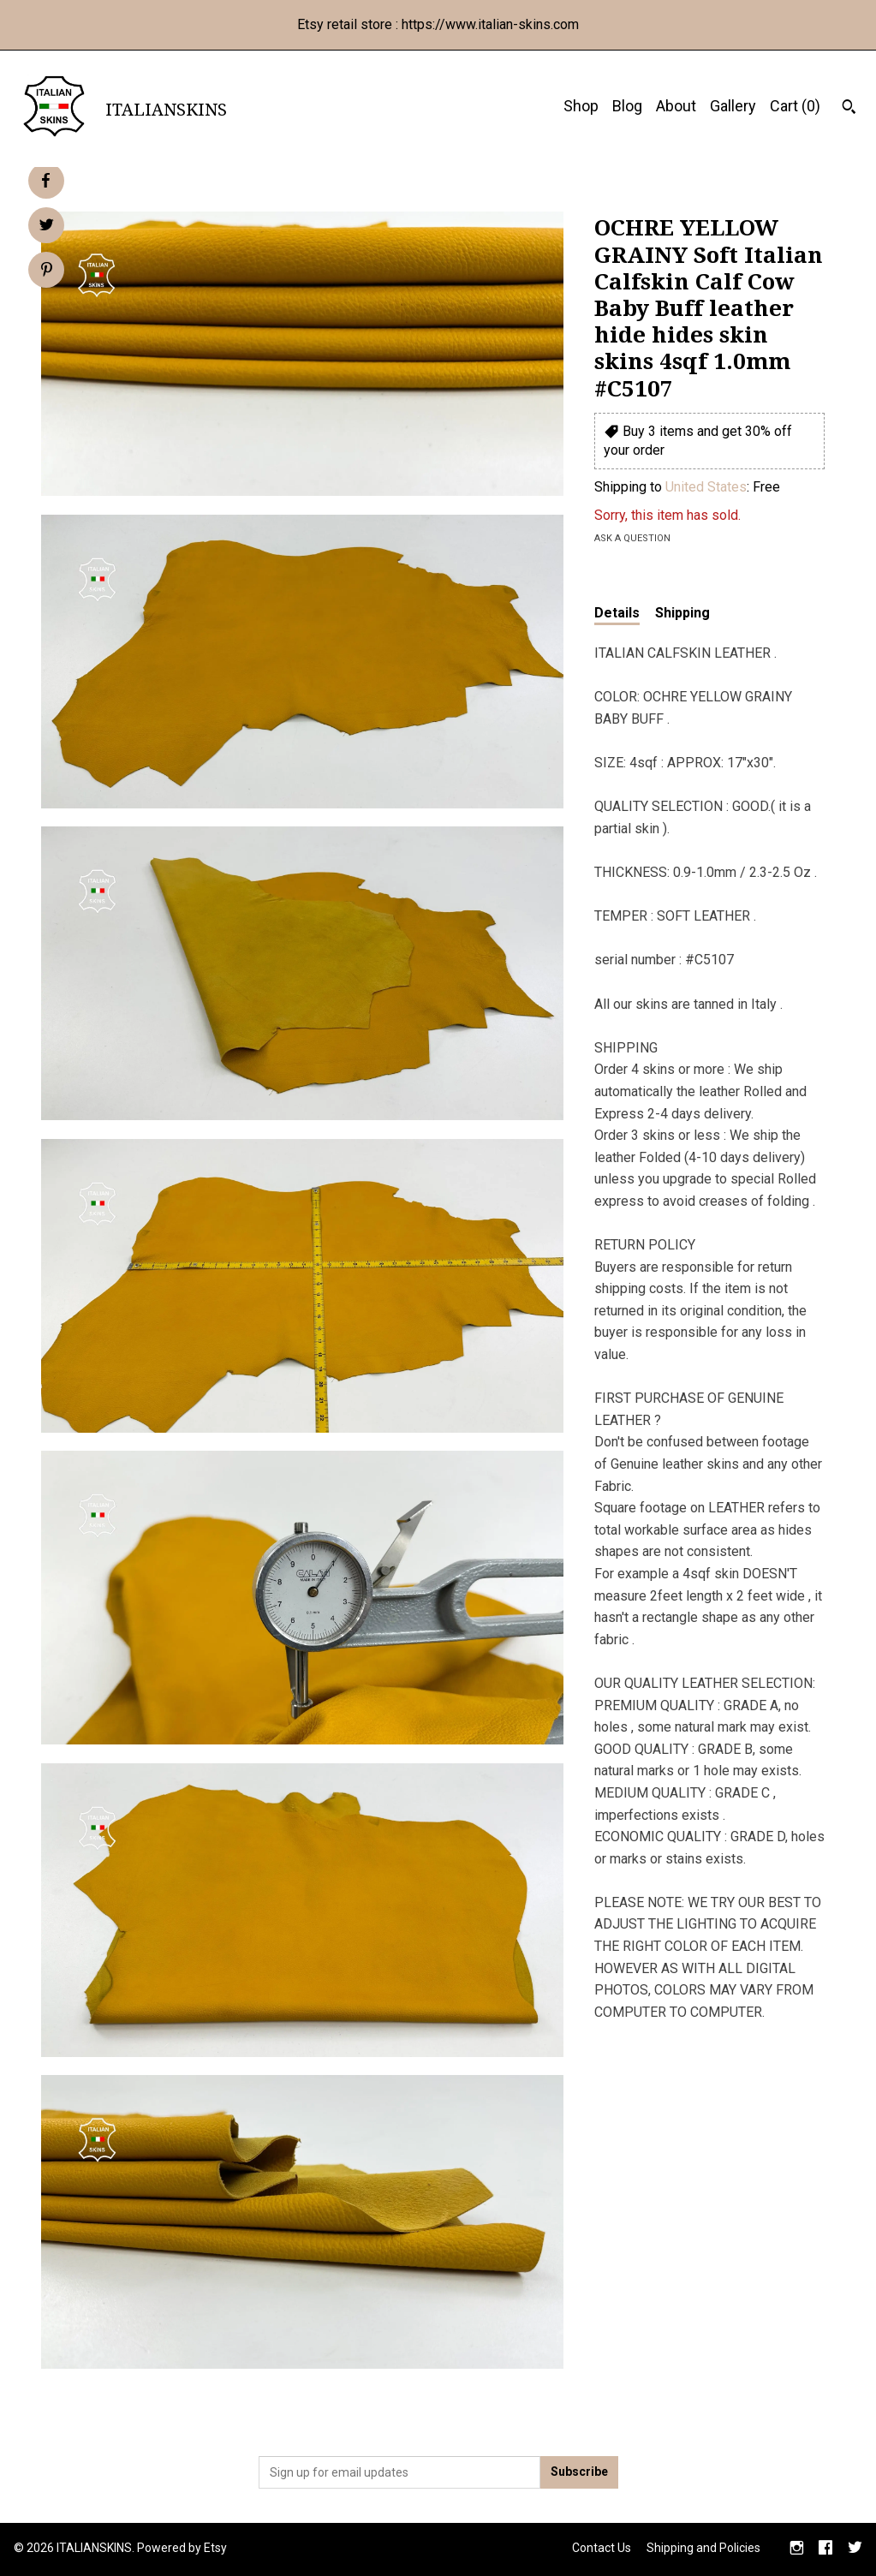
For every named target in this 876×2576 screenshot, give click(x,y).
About (676, 106)
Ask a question (632, 538)
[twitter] (855, 2549)
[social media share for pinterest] (46, 271)
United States (706, 487)
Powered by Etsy (182, 2548)
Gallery (733, 106)
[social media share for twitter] (46, 227)
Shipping (682, 613)
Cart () (795, 106)
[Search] (849, 108)
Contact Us (601, 2548)
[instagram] (796, 2549)
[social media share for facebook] (45, 180)
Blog (627, 106)
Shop (581, 106)
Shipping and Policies (703, 2548)
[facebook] (825, 2549)
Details (617, 613)
